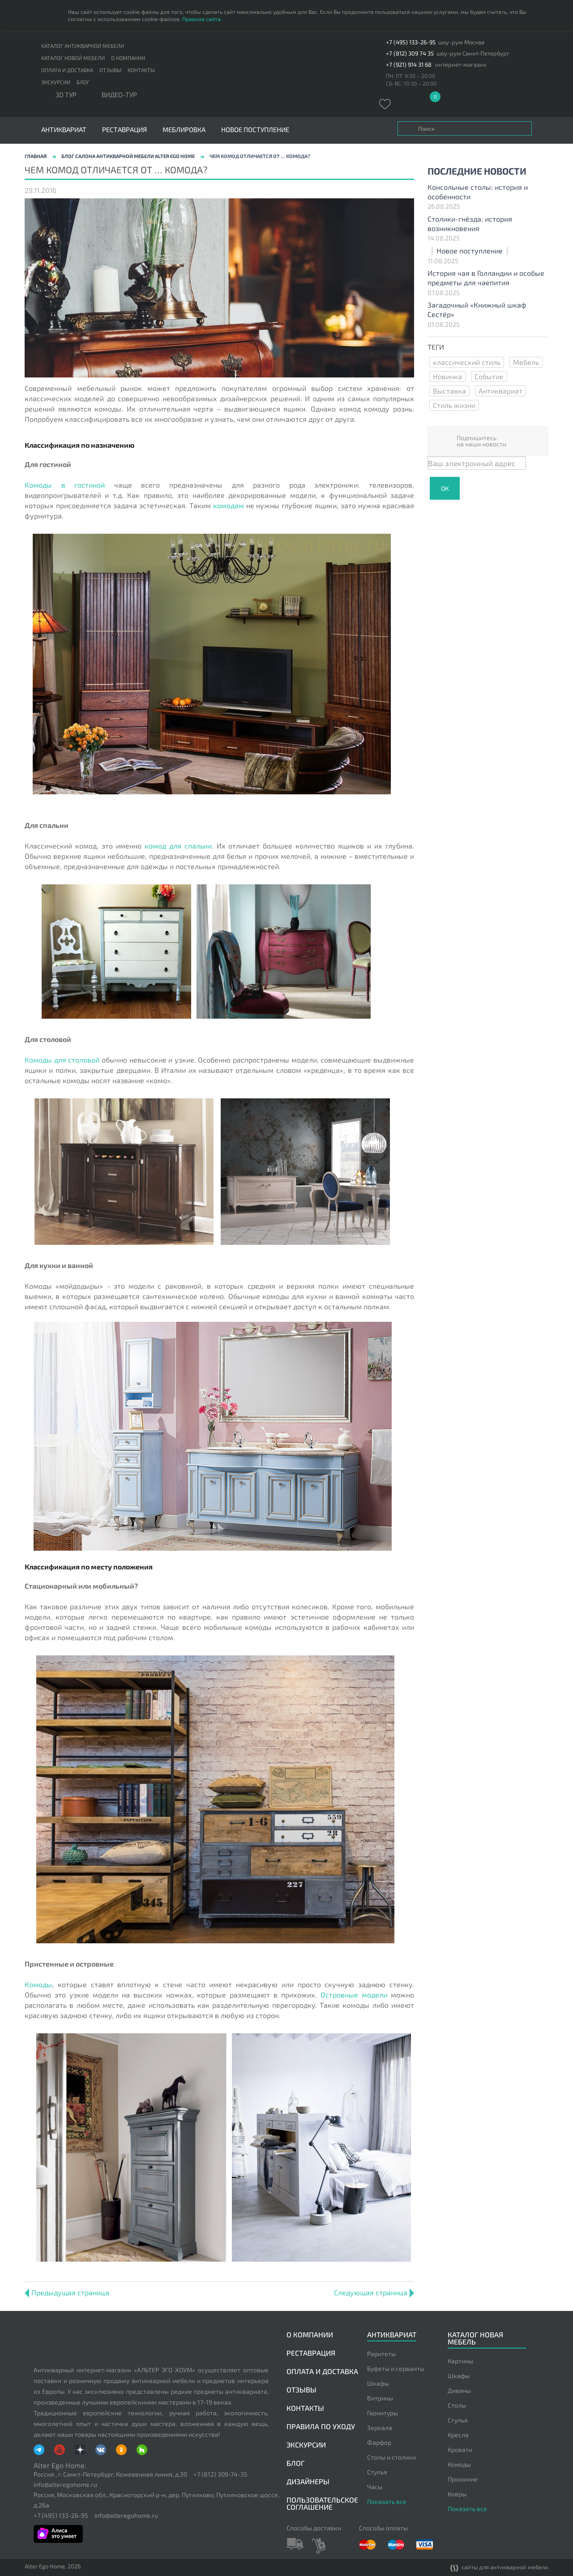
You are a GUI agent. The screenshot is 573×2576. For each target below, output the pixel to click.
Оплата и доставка (67, 70)
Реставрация (124, 129)
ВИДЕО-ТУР (119, 95)
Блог (83, 82)
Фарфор (379, 2442)
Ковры (457, 2494)
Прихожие (463, 2479)
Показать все (386, 2501)
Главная (36, 156)
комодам (228, 505)
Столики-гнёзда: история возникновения (470, 223)
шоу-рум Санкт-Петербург (472, 53)
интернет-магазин (461, 65)
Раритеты (381, 2353)
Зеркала (379, 2427)
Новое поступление (255, 129)
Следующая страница (374, 2292)
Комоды (38, 1984)
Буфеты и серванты (395, 2368)
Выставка (449, 390)
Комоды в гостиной (65, 484)
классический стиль (466, 362)
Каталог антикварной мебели (82, 46)
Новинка (447, 376)
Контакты (141, 70)
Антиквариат (500, 390)
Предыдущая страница (67, 2292)
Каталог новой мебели (73, 58)
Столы (457, 2405)
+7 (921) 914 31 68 (409, 65)
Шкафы (378, 2383)
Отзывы (110, 70)
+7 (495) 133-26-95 (411, 42)
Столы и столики (391, 2457)
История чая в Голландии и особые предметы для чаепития (486, 278)
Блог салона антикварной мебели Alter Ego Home (128, 156)
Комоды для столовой (62, 1059)
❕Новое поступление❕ (470, 250)
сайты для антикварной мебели (499, 2567)
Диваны (459, 2390)
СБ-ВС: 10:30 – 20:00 (411, 83)
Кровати (460, 2449)
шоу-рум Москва (461, 42)
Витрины (380, 2398)
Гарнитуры (382, 2413)
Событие (489, 376)
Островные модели (354, 1994)
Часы (374, 2486)
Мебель (526, 362)
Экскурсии (55, 82)
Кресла (458, 2435)
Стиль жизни (454, 405)
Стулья (377, 2472)
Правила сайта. (202, 19)
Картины (460, 2361)
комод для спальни (178, 845)
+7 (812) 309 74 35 (410, 53)
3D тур (66, 95)
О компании (128, 58)
